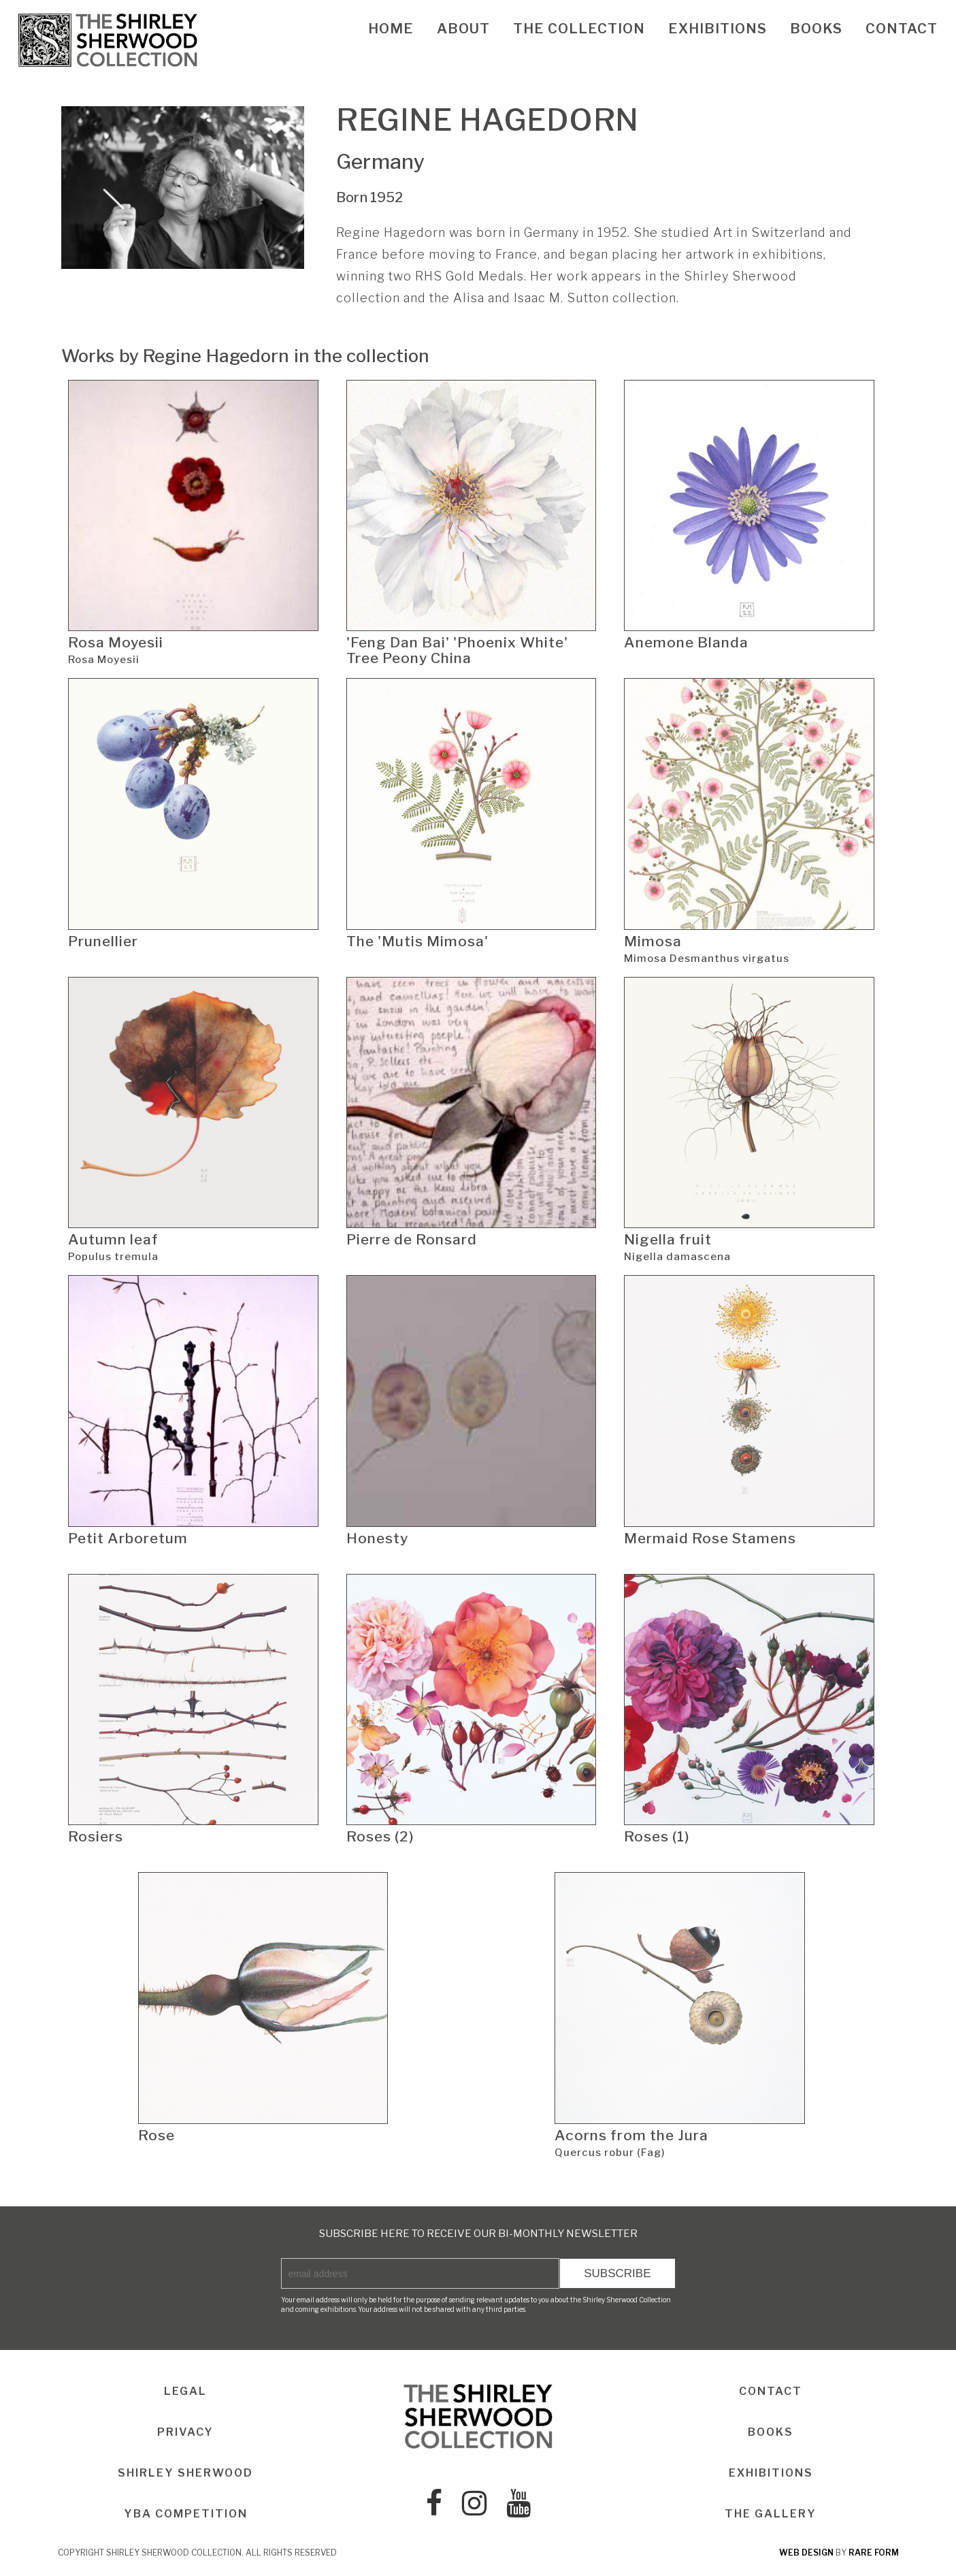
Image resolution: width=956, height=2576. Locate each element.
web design (806, 2552)
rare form (873, 2552)
